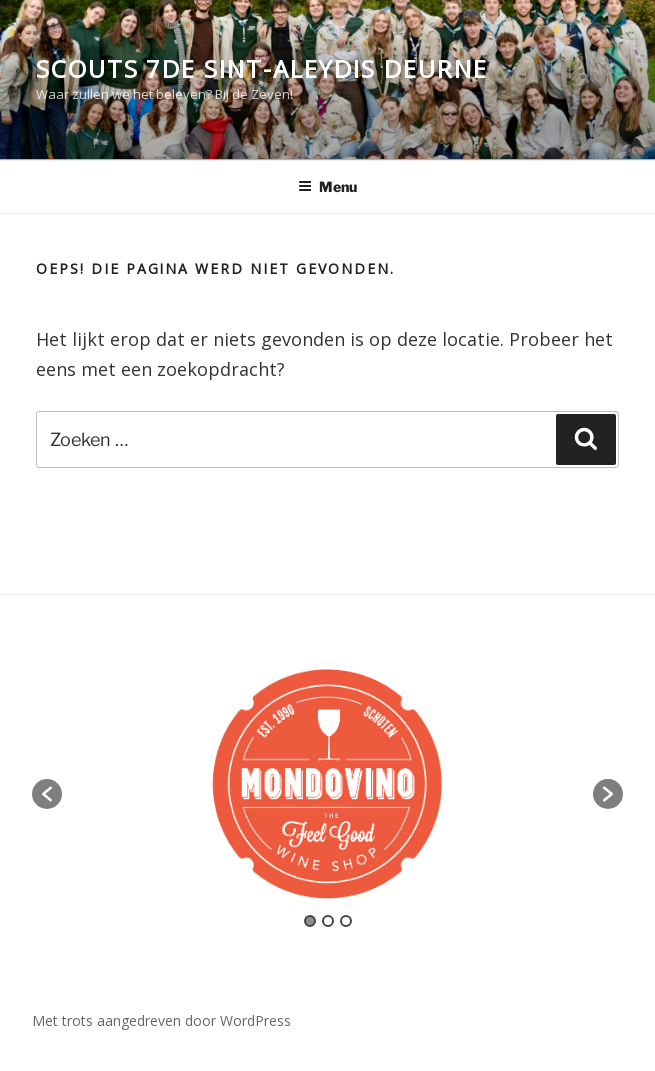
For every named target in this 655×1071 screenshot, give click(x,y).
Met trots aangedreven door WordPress (161, 1020)
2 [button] (328, 921)
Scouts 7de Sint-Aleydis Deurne (262, 68)
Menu (327, 186)
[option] (327, 784)
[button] (47, 794)
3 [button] (346, 921)
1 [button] (310, 921)
